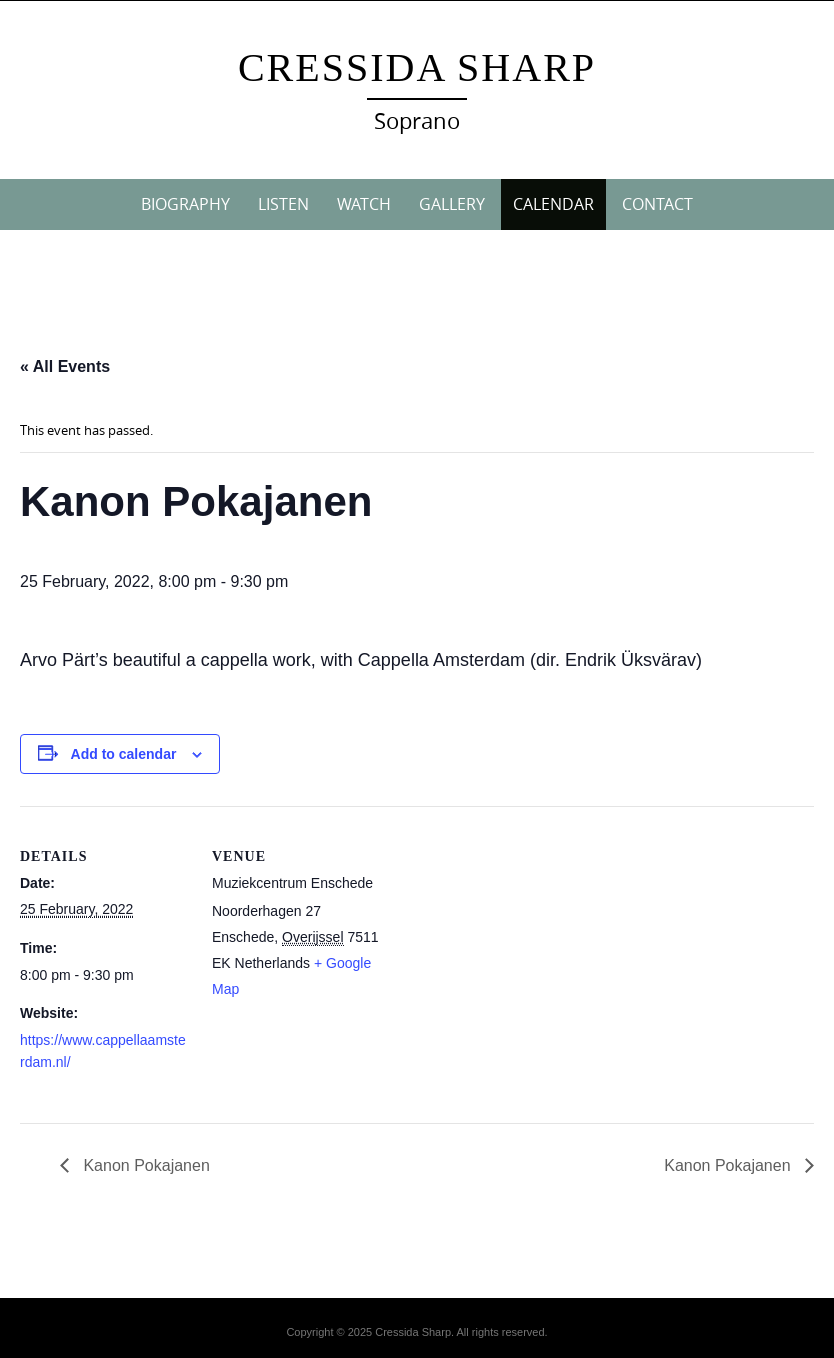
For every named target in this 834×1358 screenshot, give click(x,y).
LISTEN (283, 204)
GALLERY (452, 204)
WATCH (364, 204)
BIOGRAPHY (185, 204)
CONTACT (657, 204)
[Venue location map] (509, 944)
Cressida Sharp (417, 67)
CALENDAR (553, 204)
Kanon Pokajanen (144, 1165)
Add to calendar (124, 754)
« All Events (65, 366)
